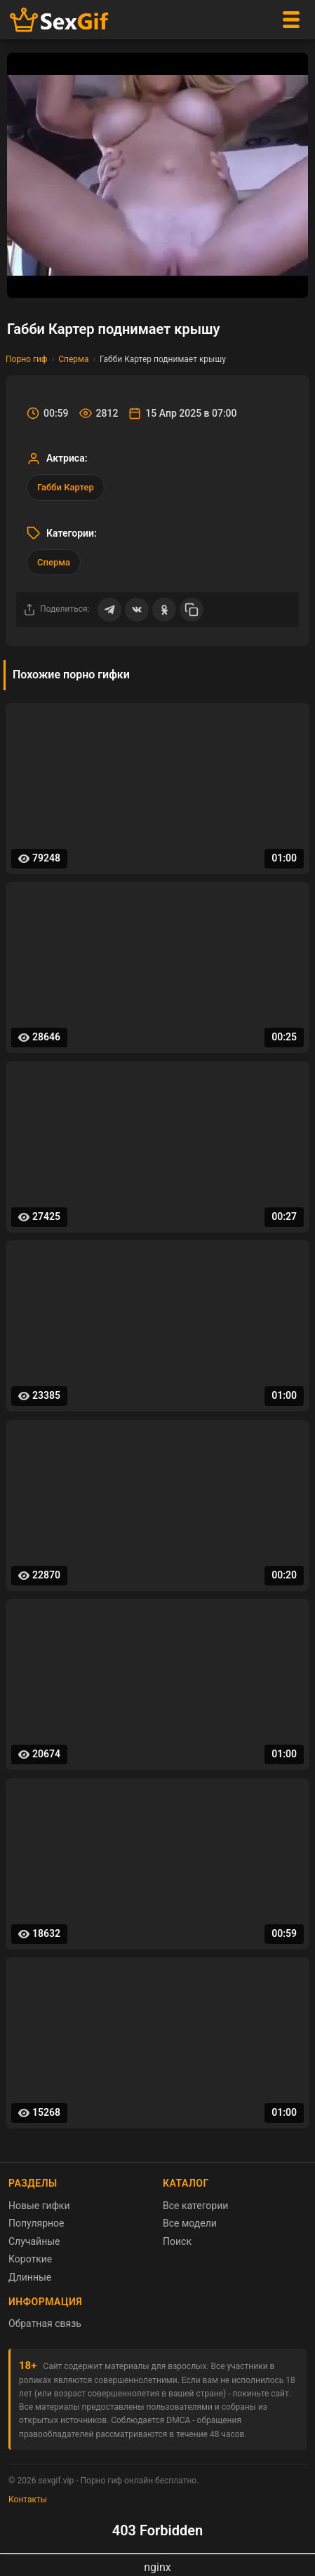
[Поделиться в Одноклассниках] (164, 610)
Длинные (29, 2277)
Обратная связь (44, 2323)
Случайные (34, 2241)
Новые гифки (39, 2205)
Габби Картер (65, 487)
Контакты (27, 2499)
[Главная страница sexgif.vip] (59, 20)
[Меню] (291, 19)
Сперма (73, 359)
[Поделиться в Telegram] (109, 610)
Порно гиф (27, 359)
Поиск (177, 2241)
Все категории (195, 2205)
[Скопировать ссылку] (191, 610)
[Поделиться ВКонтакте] (137, 610)
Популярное (36, 2223)
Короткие (30, 2259)
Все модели (190, 2223)
